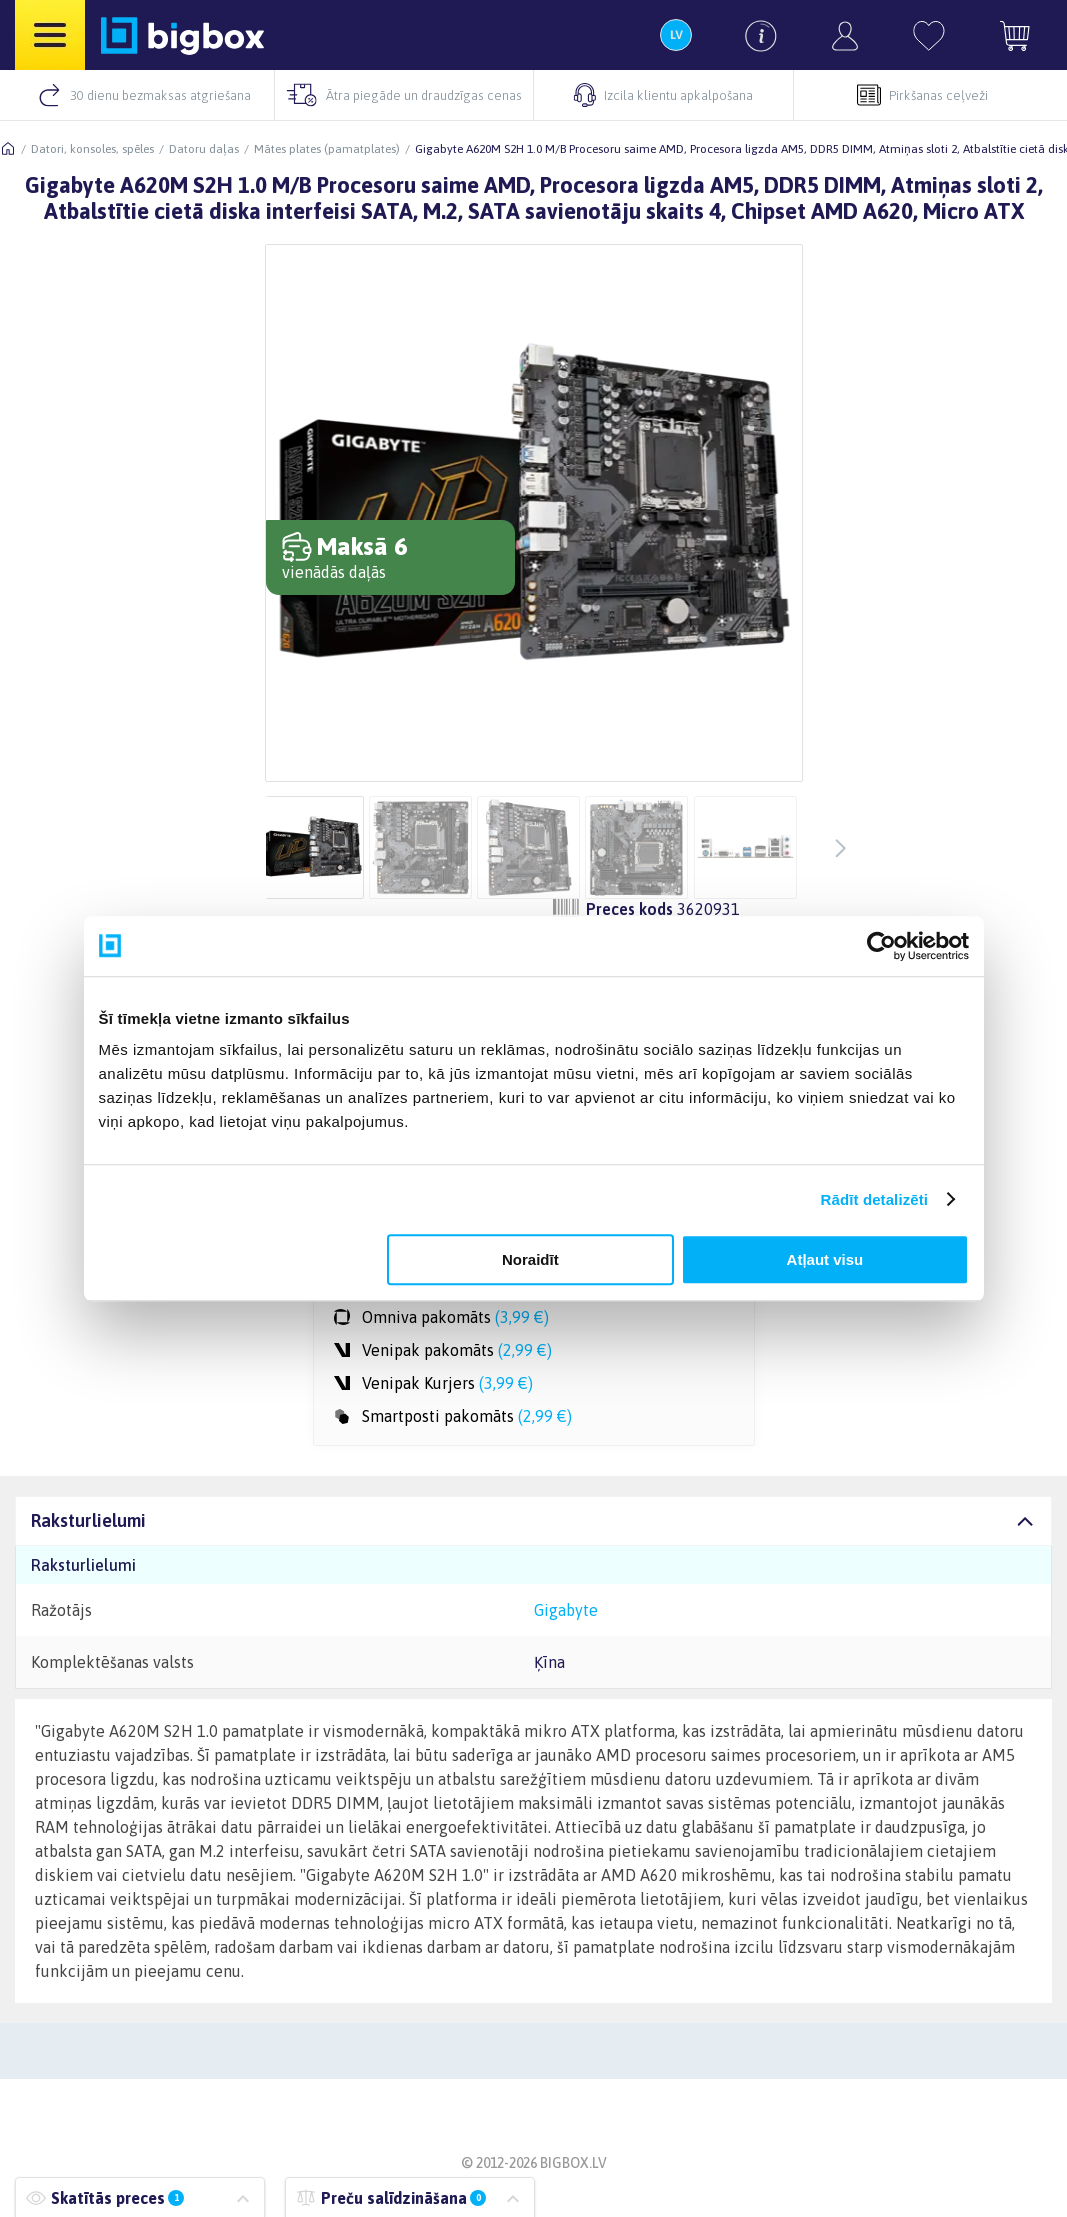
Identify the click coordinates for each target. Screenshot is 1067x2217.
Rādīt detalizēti (874, 1199)
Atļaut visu (825, 1259)
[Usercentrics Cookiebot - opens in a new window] (881, 946)
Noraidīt (530, 1259)
